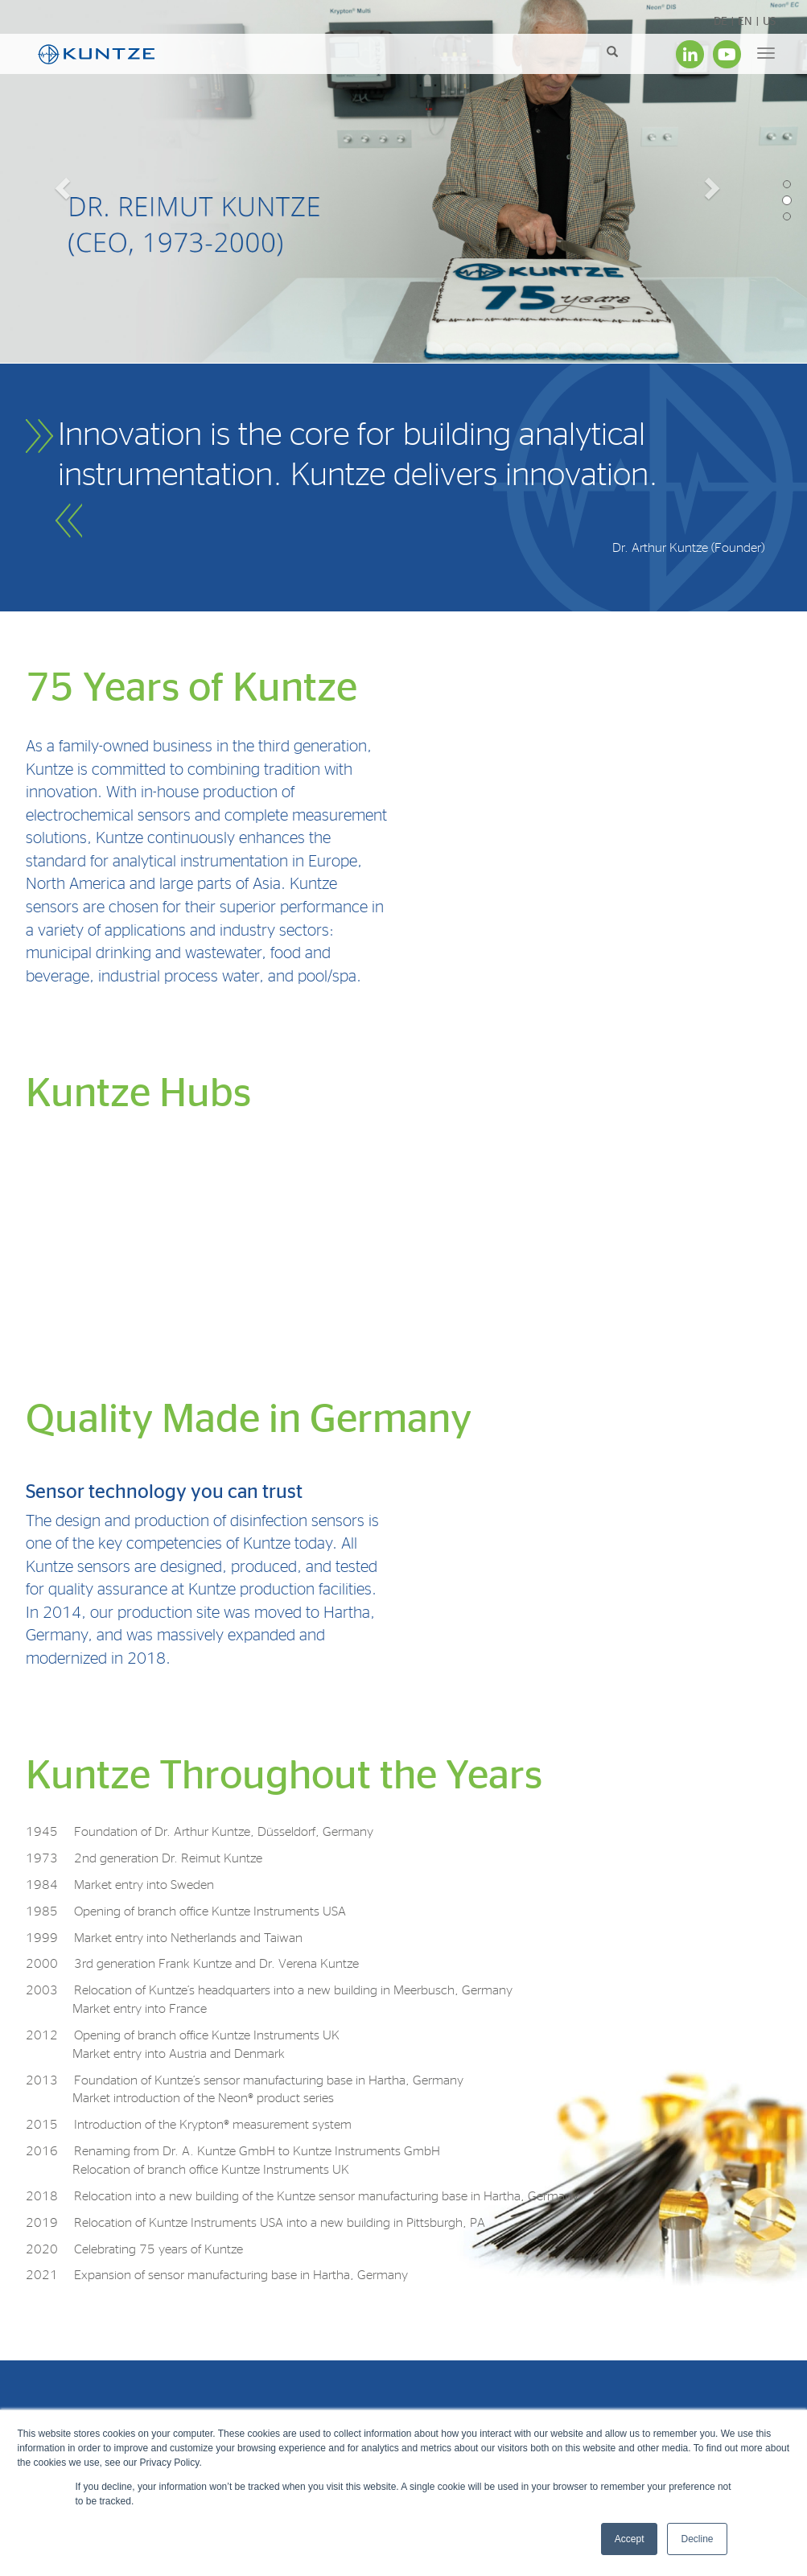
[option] (403, 185)
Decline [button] (697, 2539)
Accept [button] (629, 2539)
